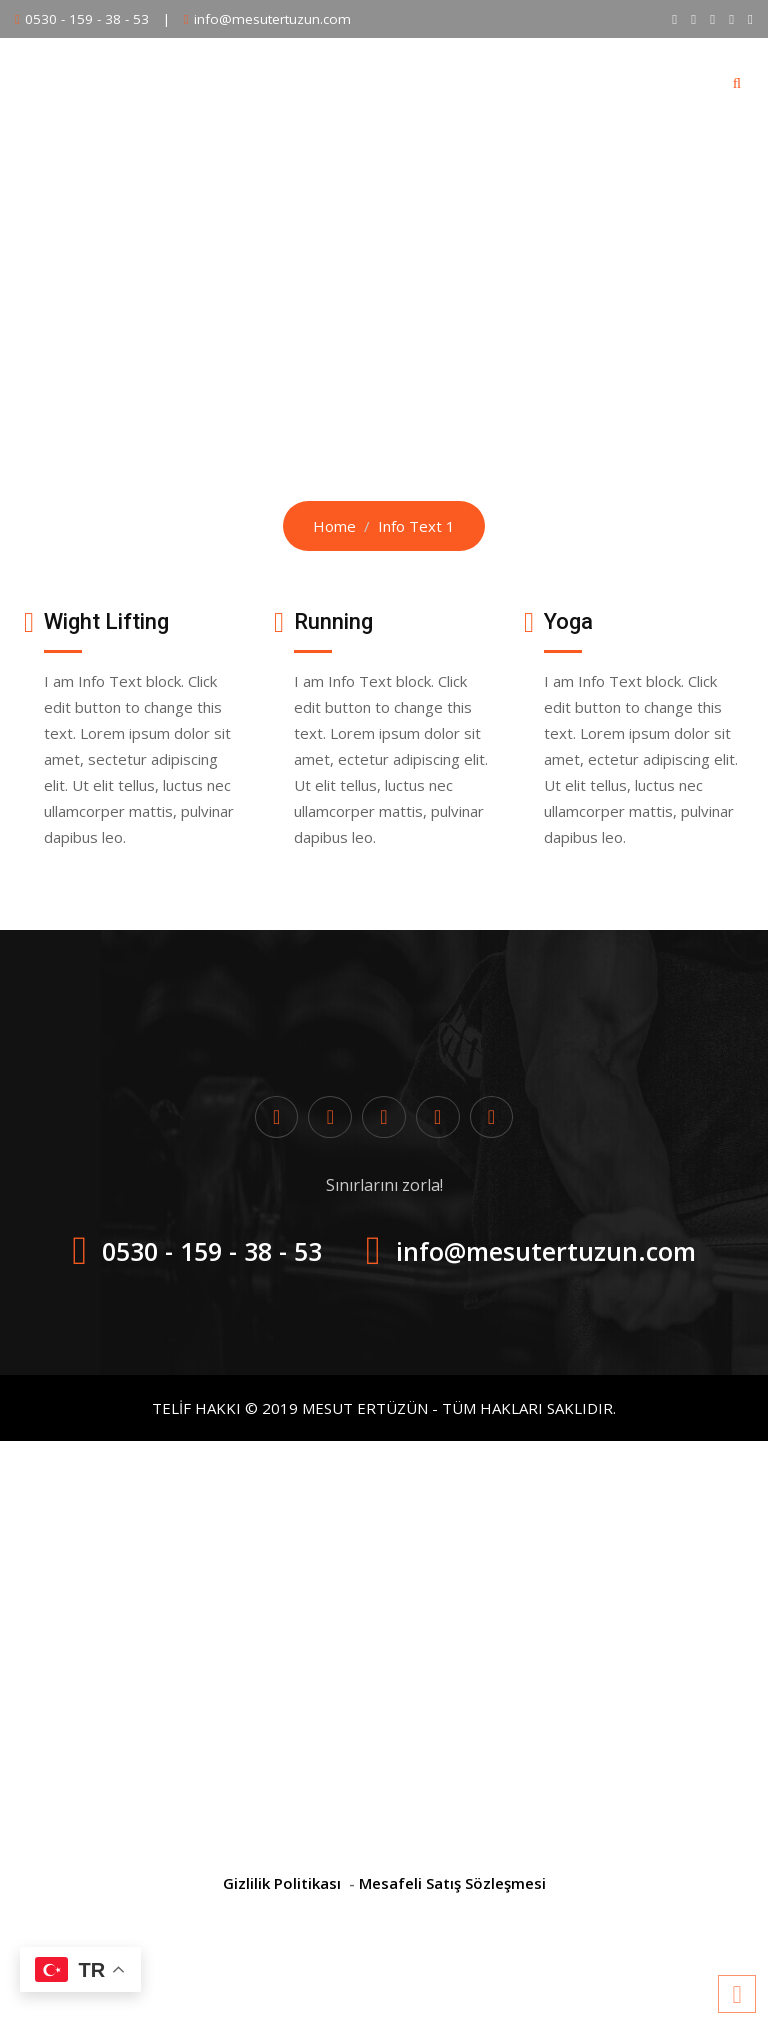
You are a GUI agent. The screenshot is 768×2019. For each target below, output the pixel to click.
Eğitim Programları (278, 82)
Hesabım (548, 171)
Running (333, 621)
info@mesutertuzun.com (272, 19)
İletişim (639, 171)
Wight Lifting (106, 621)
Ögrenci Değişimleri (590, 82)
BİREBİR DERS (434, 82)
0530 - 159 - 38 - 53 (87, 19)
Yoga (568, 621)
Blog (467, 171)
